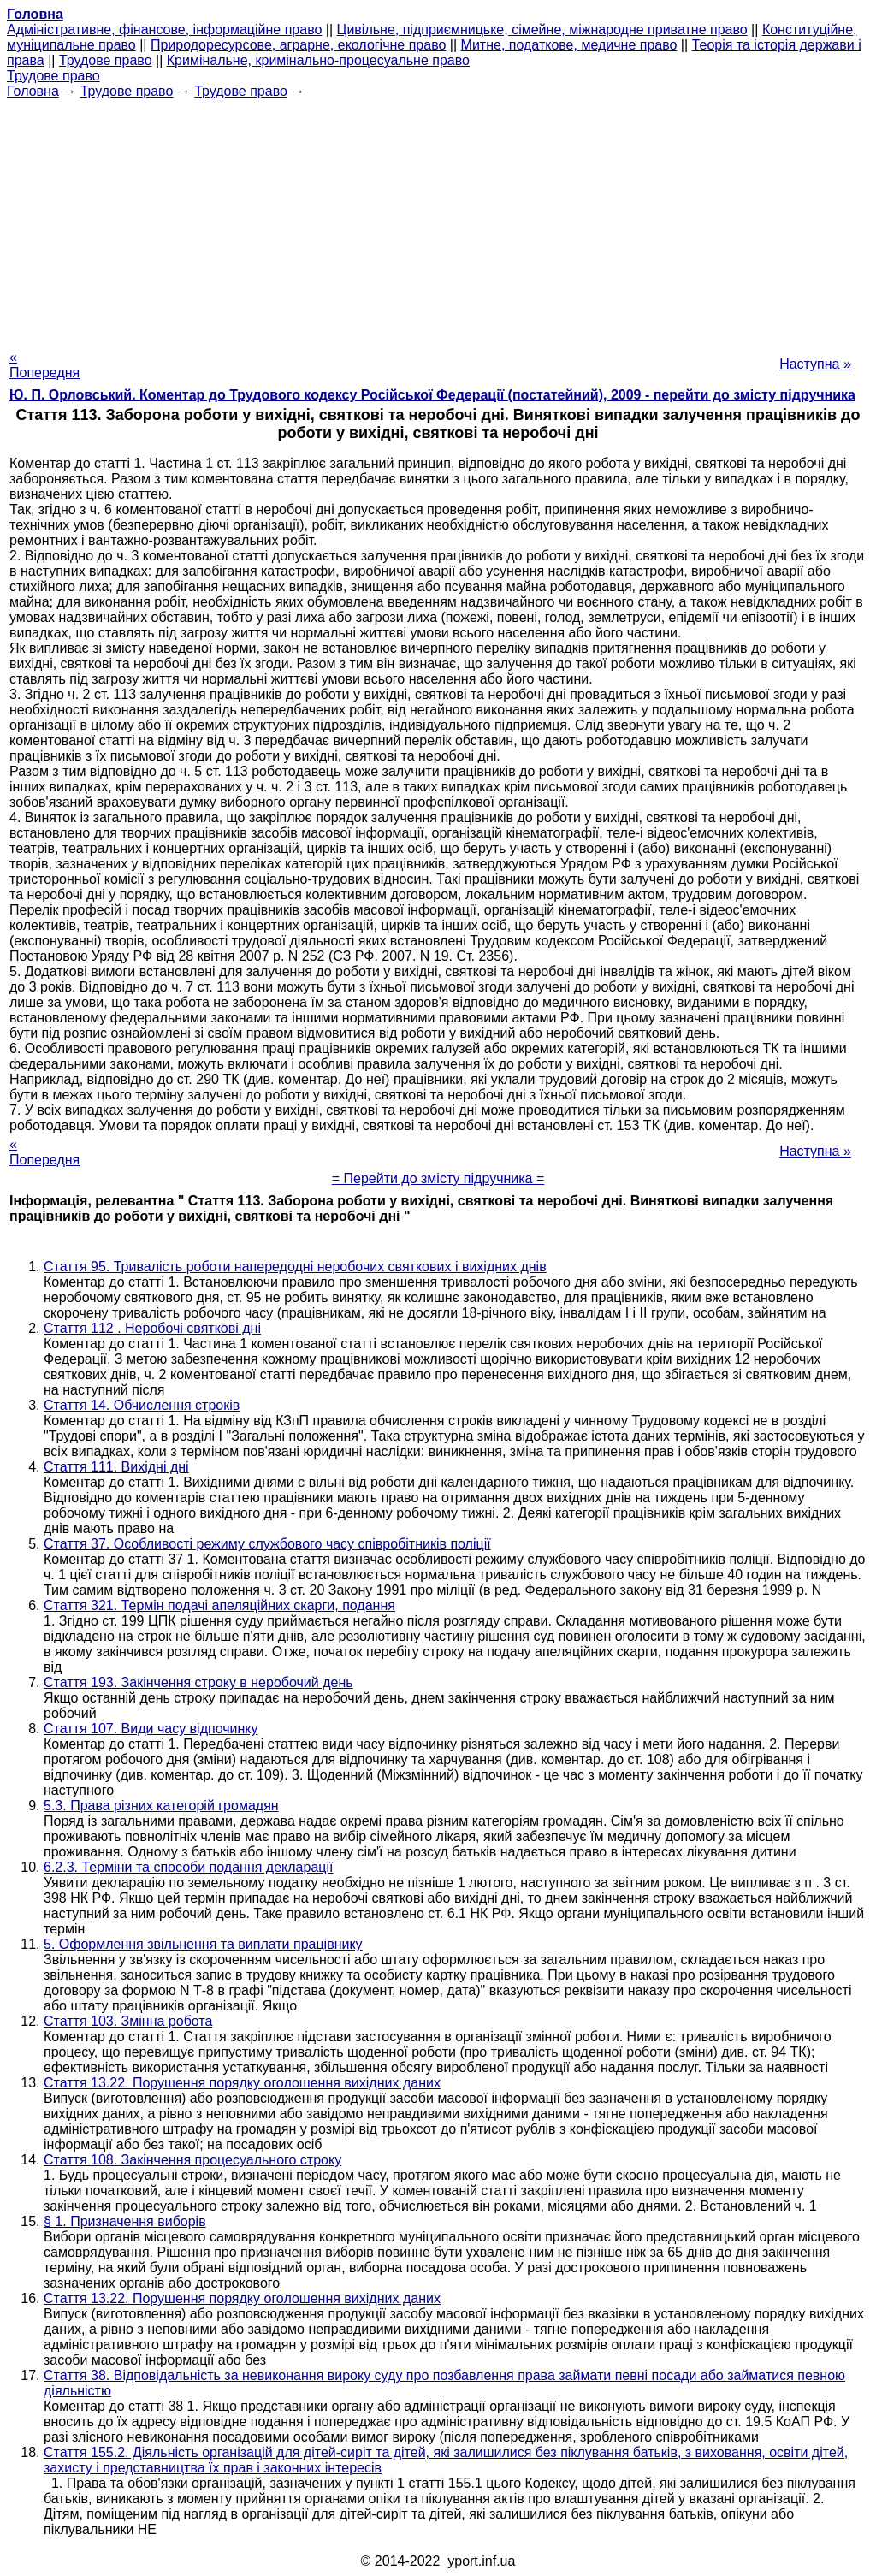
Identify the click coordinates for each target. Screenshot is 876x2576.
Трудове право (105, 60)
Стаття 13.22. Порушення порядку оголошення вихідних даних (242, 2083)
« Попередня (44, 365)
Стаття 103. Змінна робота (128, 2021)
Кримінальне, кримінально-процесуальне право (318, 60)
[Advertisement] (438, 219)
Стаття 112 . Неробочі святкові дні (152, 1328)
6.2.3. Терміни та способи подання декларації (188, 1867)
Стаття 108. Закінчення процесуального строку (192, 2160)
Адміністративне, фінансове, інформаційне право (164, 29)
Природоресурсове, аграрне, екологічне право (298, 45)
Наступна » (815, 364)
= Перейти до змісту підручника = (438, 1178)
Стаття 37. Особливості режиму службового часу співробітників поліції (267, 1544)
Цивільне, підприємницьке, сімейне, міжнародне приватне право (542, 29)
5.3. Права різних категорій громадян (161, 1805)
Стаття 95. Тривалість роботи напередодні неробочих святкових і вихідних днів (295, 1266)
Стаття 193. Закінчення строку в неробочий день (198, 1682)
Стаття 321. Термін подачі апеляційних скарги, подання (219, 1605)
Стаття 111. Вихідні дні (116, 1467)
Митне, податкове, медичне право (569, 45)
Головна (33, 91)
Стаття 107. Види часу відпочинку (151, 1728)
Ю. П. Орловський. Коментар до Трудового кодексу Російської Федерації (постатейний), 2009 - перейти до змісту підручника (432, 395)
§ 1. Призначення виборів (125, 2221)
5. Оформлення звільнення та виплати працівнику (203, 1944)
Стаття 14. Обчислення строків (142, 1405)
